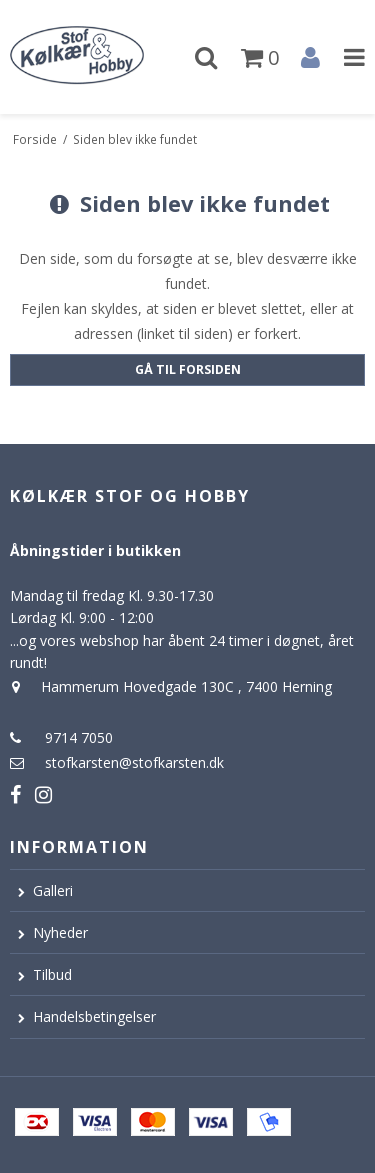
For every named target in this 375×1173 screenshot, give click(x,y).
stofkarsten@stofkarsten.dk (134, 762)
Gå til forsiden (188, 369)
